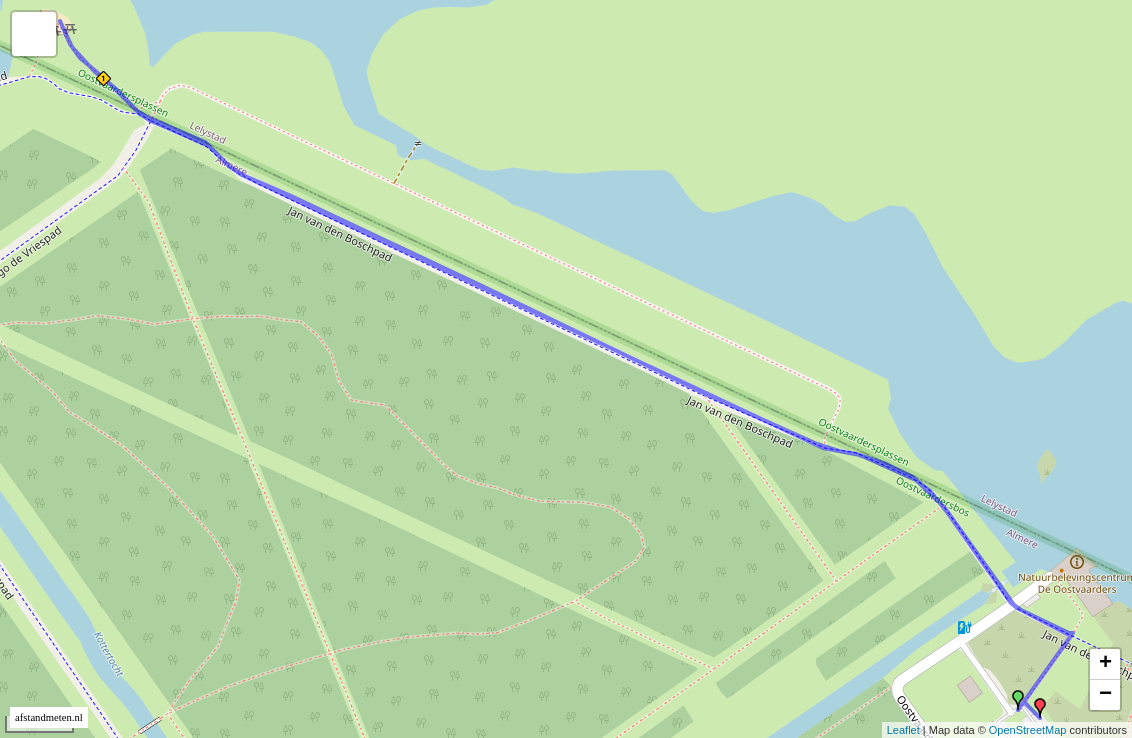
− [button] (1105, 695)
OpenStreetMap (1028, 730)
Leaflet (903, 730)
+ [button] (1105, 664)
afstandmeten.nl (49, 717)
